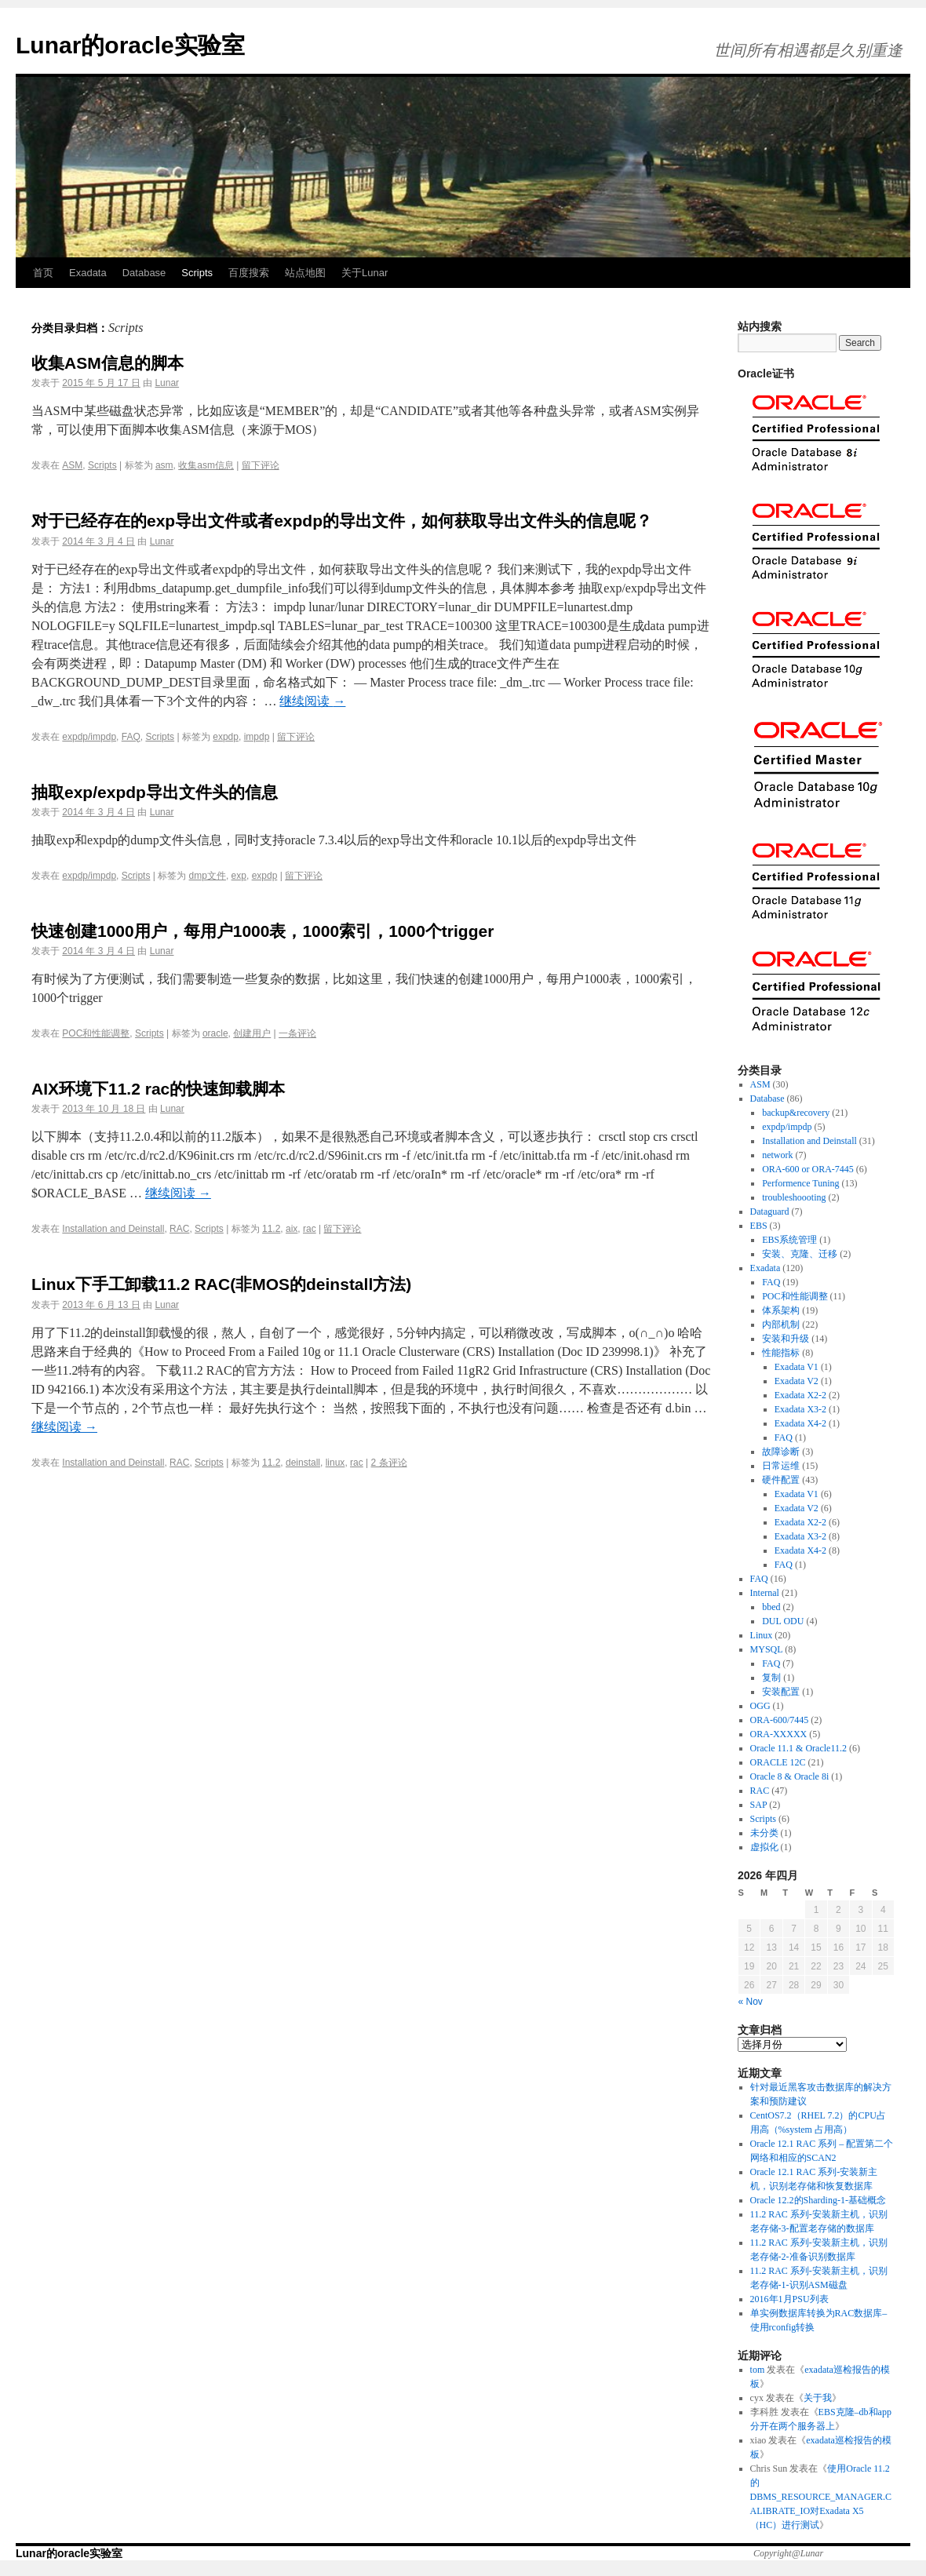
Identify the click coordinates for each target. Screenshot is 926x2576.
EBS (758, 1225)
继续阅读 (312, 701)
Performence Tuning (800, 1183)
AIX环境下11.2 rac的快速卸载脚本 (158, 1089)
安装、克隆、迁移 (799, 1253)
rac (309, 1228)
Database (144, 273)
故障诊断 (781, 1451)
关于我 (818, 2397)
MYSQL (766, 1649)
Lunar (167, 382)
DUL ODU (783, 1621)
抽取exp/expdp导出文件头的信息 (154, 792)
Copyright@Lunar (788, 2553)
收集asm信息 (206, 465)
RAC (179, 1228)
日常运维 (781, 1465)
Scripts (197, 273)
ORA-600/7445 (779, 1719)
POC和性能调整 (95, 1033)
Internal (764, 1592)
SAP (758, 1804)
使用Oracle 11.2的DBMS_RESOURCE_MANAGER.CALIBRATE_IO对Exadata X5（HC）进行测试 (820, 2496)
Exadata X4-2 (800, 1423)
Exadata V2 (796, 1380)
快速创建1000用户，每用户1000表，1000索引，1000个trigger (262, 931)
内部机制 (781, 1324)
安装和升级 (785, 1338)
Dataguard (769, 1211)
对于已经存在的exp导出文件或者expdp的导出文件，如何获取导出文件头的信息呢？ (341, 521)
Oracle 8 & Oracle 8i (789, 1776)
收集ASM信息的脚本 (107, 363)
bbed (771, 1606)
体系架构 (781, 1310)
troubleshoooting (794, 1197)
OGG (760, 1705)
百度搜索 (248, 273)
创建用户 (252, 1033)
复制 (771, 1677)
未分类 (764, 1832)
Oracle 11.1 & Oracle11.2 (798, 1748)
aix (291, 1228)
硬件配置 (781, 1479)
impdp (257, 736)
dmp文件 (207, 875)
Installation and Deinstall (113, 1228)
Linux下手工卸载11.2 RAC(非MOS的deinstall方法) (221, 1284)
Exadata (88, 273)
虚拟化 (764, 1847)
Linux (761, 1635)
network (777, 1155)
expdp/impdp (89, 736)
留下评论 (260, 465)
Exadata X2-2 (800, 1395)
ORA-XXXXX (779, 1734)
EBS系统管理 (789, 1239)
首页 (43, 273)
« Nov (750, 2001)
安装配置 (781, 1691)
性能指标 (781, 1352)
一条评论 (297, 1033)
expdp (226, 736)
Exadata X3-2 (800, 1409)
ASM (72, 465)
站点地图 (305, 273)
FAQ (131, 736)
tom (757, 2369)
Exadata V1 (796, 1366)
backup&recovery (795, 1112)
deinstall (303, 1462)
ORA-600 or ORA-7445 (808, 1169)
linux (335, 1462)
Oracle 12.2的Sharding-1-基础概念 (818, 2200)
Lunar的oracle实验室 (130, 45)
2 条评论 (389, 1462)
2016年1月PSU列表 (789, 2299)
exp (239, 875)
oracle (215, 1033)
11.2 (271, 1228)
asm (164, 465)
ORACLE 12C (778, 1762)
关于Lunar (364, 273)
